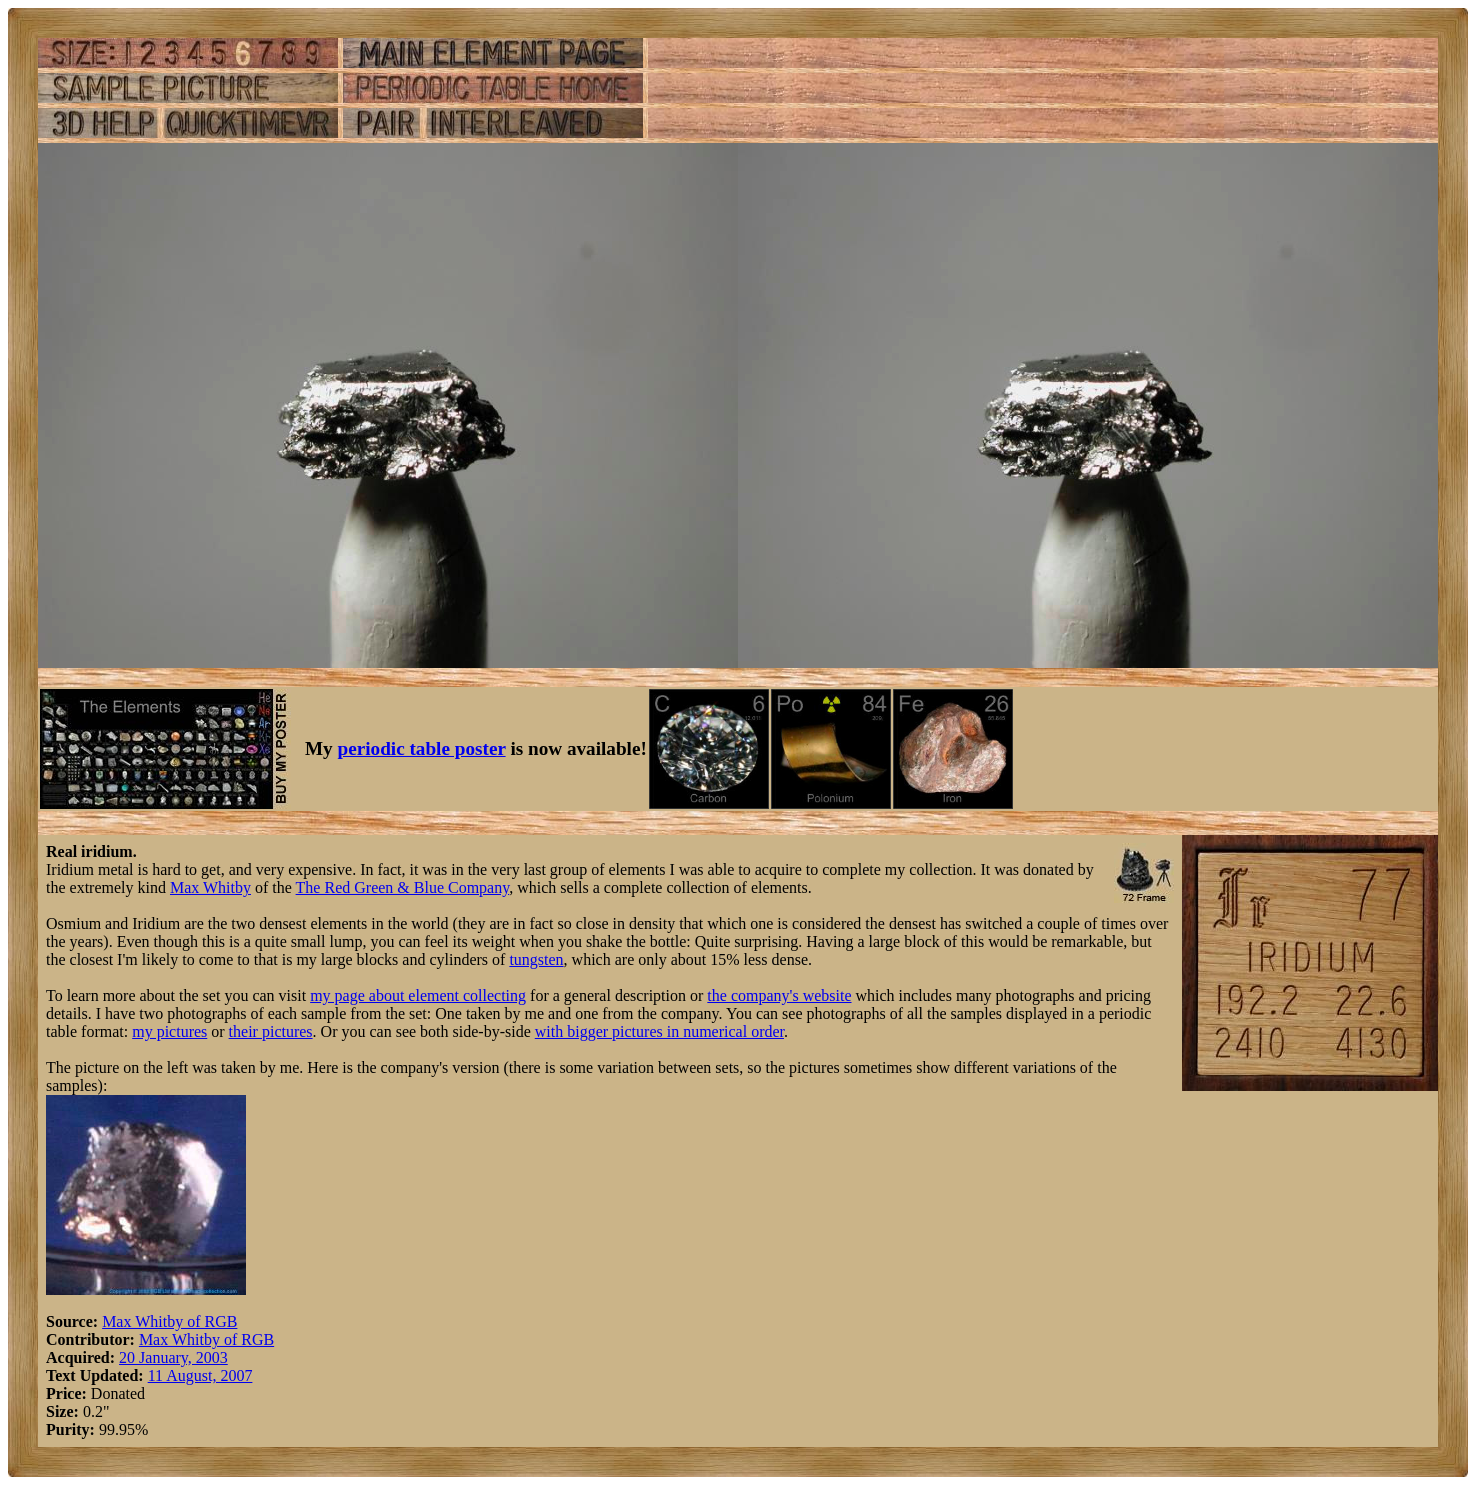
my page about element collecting (418, 995)
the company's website (779, 995)
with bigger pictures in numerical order (659, 1031)
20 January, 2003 (173, 1357)
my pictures (169, 1031)
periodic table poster (422, 748)
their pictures (271, 1031)
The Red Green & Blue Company (403, 887)
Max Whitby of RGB (169, 1321)
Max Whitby (210, 887)
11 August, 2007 (200, 1375)
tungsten (536, 959)
